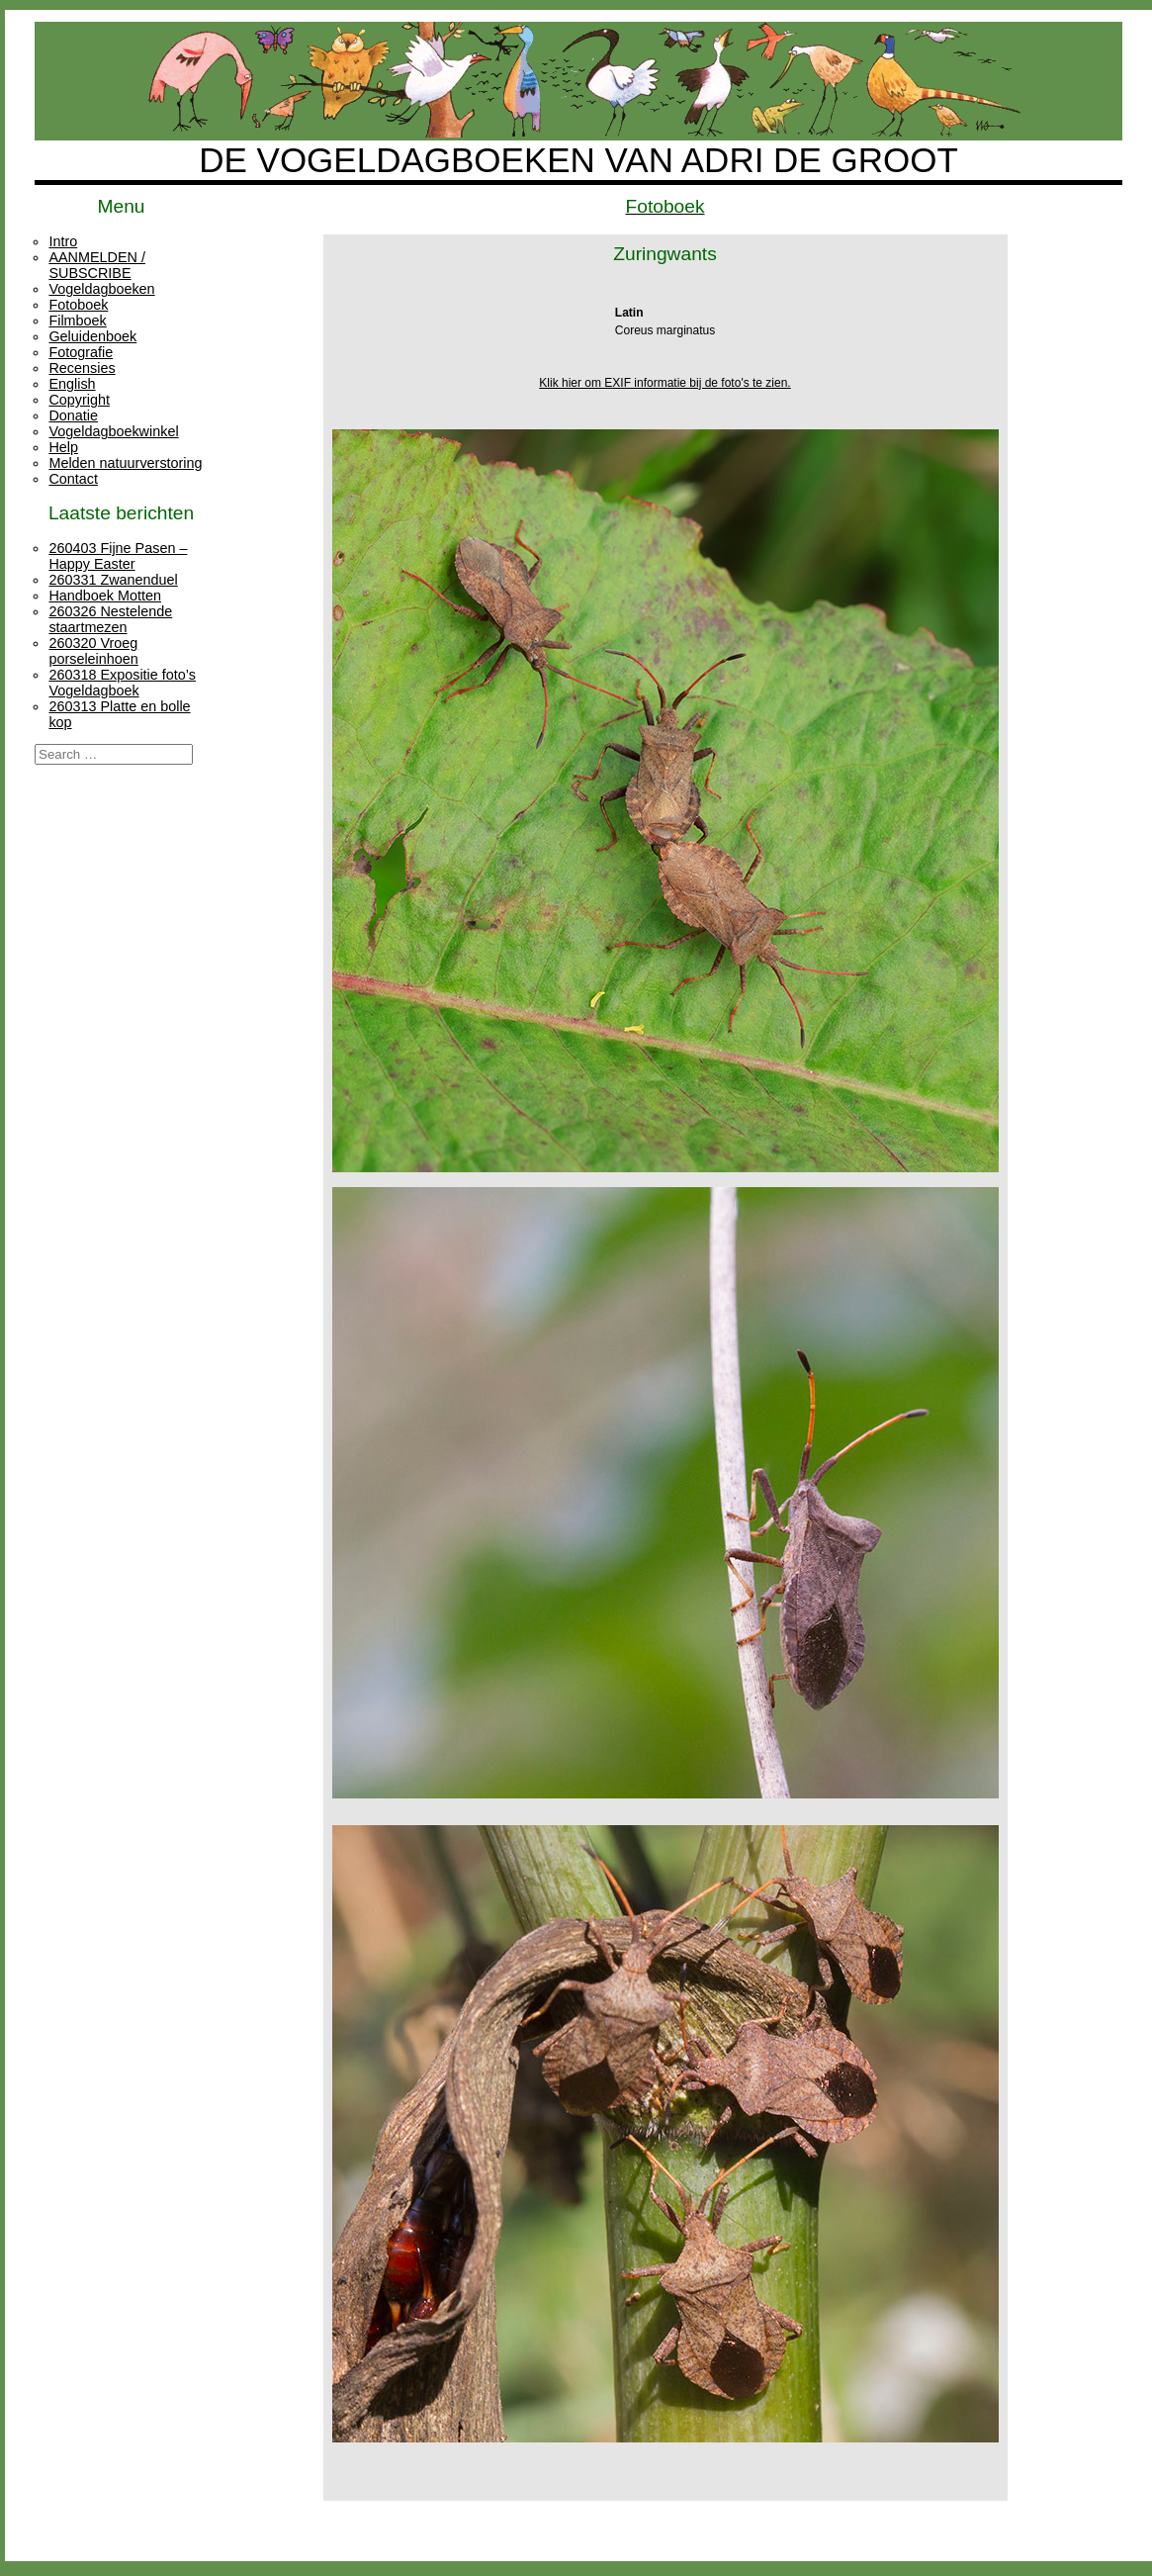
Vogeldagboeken (101, 289)
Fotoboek (78, 305)
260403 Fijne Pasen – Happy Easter (117, 556)
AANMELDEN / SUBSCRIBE (96, 265)
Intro (62, 241)
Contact (73, 479)
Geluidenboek (92, 336)
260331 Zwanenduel (112, 580)
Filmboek (77, 320)
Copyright (79, 400)
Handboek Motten (104, 595)
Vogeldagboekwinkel (113, 431)
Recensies (81, 368)
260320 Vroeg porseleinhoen (92, 651)
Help (63, 447)
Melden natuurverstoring (125, 463)
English (71, 384)
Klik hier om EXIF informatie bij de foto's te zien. (664, 383)
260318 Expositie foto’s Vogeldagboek (122, 682)
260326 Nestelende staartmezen (110, 619)
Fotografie (80, 352)
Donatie (73, 415)
